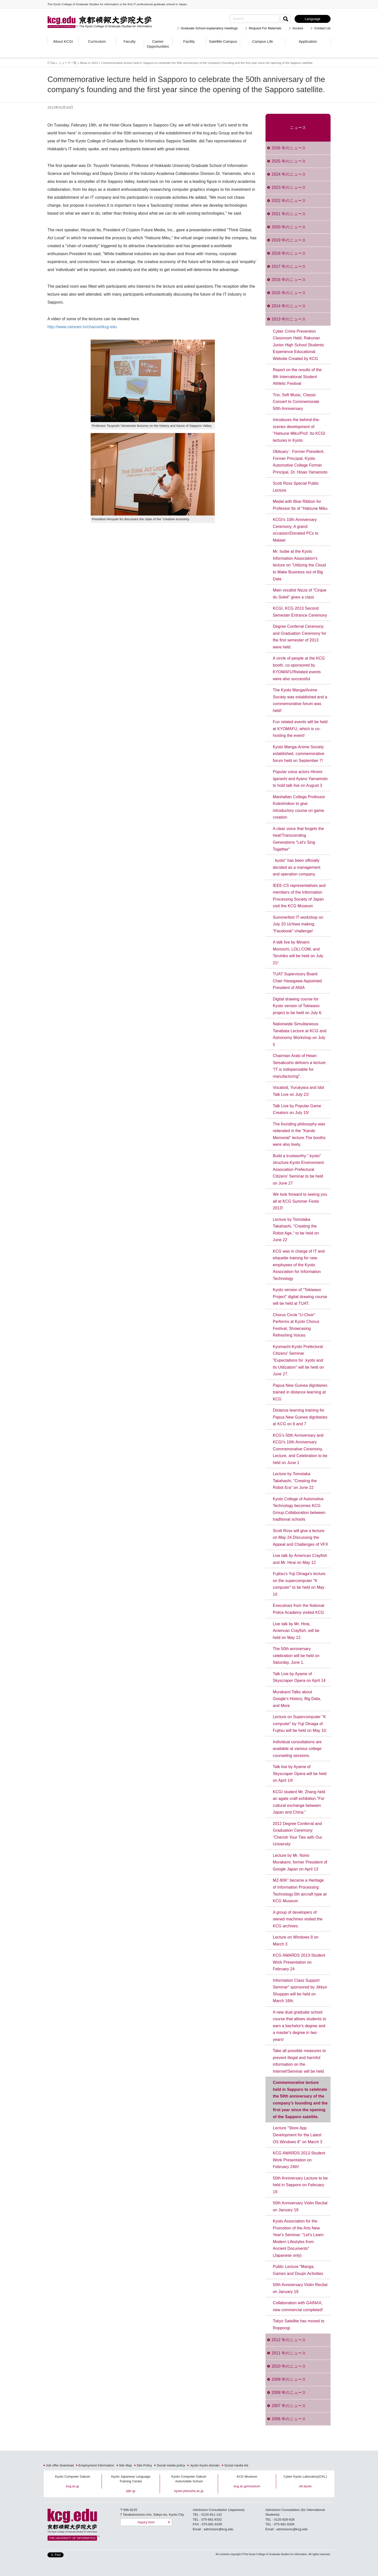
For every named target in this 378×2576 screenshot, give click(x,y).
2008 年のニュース (289, 2392)
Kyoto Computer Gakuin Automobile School (188, 2479)
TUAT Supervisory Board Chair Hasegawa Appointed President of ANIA (297, 981)
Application (308, 41)
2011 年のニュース (289, 2353)
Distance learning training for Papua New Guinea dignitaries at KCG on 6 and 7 (300, 1417)
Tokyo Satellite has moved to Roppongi (298, 2324)
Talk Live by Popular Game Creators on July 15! (297, 1109)
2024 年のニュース (289, 174)
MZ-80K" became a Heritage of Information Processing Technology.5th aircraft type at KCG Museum (300, 1890)
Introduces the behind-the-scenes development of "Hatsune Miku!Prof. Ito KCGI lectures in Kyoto (299, 430)
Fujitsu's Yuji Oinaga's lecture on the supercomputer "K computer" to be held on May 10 (299, 1584)
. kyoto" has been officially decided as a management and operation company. (297, 867)
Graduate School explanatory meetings (209, 28)
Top (52, 62)
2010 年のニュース (289, 2366)
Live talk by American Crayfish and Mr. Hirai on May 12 (300, 1559)
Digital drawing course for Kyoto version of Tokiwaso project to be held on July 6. (297, 1006)
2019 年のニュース (289, 240)
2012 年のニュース (289, 2340)
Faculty (129, 41)
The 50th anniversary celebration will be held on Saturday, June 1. (296, 1655)
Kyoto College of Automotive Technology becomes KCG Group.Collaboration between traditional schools (299, 1509)
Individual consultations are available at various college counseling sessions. (297, 1749)
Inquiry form (146, 2522)
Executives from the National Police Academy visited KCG (298, 1609)
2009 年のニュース (289, 2379)
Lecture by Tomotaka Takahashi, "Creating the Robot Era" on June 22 (295, 1481)
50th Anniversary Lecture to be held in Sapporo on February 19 (300, 2185)
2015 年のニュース (289, 293)
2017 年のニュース (289, 266)
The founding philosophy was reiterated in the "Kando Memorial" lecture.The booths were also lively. (299, 1134)
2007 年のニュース (289, 2406)
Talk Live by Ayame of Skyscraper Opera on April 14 (299, 1677)
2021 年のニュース (289, 214)
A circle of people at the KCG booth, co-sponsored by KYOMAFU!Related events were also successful (299, 668)
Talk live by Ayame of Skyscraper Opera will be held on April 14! (300, 1774)
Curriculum (97, 41)
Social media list (236, 2465)
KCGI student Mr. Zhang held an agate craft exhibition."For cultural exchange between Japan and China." (299, 1802)
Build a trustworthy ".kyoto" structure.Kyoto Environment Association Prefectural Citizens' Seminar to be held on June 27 (298, 1169)
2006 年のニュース (289, 2419)
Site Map (125, 2465)
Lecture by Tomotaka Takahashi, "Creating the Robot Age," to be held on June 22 (296, 1229)
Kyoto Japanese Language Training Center (131, 2479)
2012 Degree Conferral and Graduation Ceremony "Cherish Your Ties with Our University (297, 1834)
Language (312, 19)
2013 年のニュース (289, 319)
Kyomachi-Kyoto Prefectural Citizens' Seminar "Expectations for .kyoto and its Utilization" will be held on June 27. (298, 1360)
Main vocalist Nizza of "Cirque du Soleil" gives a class (300, 593)
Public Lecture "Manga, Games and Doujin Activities (298, 2270)
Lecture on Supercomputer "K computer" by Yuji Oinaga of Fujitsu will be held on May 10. (300, 1724)
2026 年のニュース (289, 148)
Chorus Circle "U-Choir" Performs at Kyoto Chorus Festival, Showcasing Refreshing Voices (296, 1325)
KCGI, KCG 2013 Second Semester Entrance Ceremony (300, 611)
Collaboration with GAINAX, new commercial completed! (298, 2306)
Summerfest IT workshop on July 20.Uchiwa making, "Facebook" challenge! (298, 924)
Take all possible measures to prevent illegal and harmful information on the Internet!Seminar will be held (299, 2061)
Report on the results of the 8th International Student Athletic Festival (297, 377)
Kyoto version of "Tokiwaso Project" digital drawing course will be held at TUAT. (300, 1297)
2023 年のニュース (289, 187)
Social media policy (171, 2465)
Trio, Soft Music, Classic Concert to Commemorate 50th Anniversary (296, 402)
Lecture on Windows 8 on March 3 (296, 1940)
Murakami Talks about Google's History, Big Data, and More (297, 1699)
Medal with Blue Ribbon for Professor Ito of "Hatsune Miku (300, 505)
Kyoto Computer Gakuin (72, 2476)
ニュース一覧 (68, 62)
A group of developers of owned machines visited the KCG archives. (298, 1919)
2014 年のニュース (289, 306)
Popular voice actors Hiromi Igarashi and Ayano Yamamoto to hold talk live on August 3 (300, 779)
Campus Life (262, 41)
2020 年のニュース (289, 227)
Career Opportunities (158, 43)
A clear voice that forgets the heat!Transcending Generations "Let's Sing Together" (298, 839)
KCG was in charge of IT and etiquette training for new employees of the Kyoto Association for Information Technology (299, 1265)
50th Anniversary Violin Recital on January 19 (300, 2206)
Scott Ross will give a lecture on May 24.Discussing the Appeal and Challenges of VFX (300, 1537)
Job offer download (60, 2465)
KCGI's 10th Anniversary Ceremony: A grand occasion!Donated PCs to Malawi (296, 529)
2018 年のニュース (289, 253)
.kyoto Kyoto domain (205, 2465)
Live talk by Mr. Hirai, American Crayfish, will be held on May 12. (296, 1631)
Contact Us (322, 28)
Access (298, 28)
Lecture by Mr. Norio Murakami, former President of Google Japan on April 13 (300, 1862)
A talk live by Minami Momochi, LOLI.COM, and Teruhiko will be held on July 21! (298, 952)
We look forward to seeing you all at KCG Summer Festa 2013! (300, 1201)
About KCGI (63, 41)
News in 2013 (89, 62)
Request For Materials (265, 28)
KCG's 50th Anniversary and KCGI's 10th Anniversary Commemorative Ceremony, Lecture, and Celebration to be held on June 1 (300, 1449)
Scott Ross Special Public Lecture (296, 486)
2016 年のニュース (289, 279)
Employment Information (96, 2465)
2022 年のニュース (289, 200)
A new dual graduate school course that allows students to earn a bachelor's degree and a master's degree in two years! (299, 2026)
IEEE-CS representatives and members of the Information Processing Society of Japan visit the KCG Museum (299, 895)
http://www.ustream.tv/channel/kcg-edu (82, 327)
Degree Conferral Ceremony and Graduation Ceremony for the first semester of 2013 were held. (299, 636)
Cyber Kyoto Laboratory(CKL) (305, 2476)
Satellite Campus (223, 41)
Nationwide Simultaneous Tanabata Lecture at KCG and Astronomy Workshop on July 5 (299, 1034)
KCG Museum (247, 2476)
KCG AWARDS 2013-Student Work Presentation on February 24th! (299, 2160)
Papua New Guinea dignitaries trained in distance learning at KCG (300, 1392)
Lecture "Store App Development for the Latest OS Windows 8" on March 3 (297, 2135)
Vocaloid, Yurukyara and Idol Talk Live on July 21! (298, 1091)
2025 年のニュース (289, 161)
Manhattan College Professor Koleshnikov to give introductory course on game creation (299, 807)
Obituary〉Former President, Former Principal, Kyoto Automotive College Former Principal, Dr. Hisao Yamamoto (300, 461)
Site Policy (144, 2465)
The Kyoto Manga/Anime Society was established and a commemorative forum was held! (300, 700)
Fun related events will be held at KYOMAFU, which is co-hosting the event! (300, 729)
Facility (189, 41)
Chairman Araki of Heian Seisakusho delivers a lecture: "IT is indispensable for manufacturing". (300, 1066)
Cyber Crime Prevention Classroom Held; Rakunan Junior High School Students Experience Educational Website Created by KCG (298, 345)
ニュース (298, 127)
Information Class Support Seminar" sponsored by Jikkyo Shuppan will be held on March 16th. (300, 1990)
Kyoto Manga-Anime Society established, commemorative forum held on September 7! (298, 754)
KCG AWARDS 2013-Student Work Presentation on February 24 (299, 1962)
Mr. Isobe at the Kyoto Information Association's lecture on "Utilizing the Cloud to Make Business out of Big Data (299, 565)
